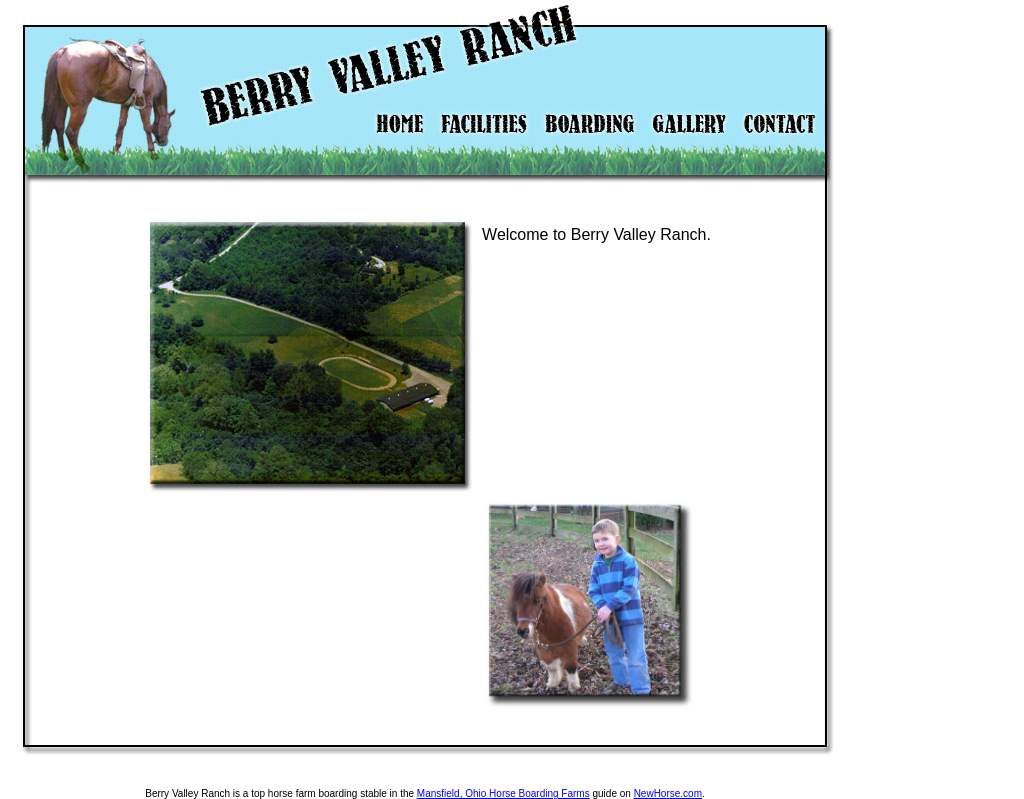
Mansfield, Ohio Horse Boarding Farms (503, 793)
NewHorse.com (668, 793)
